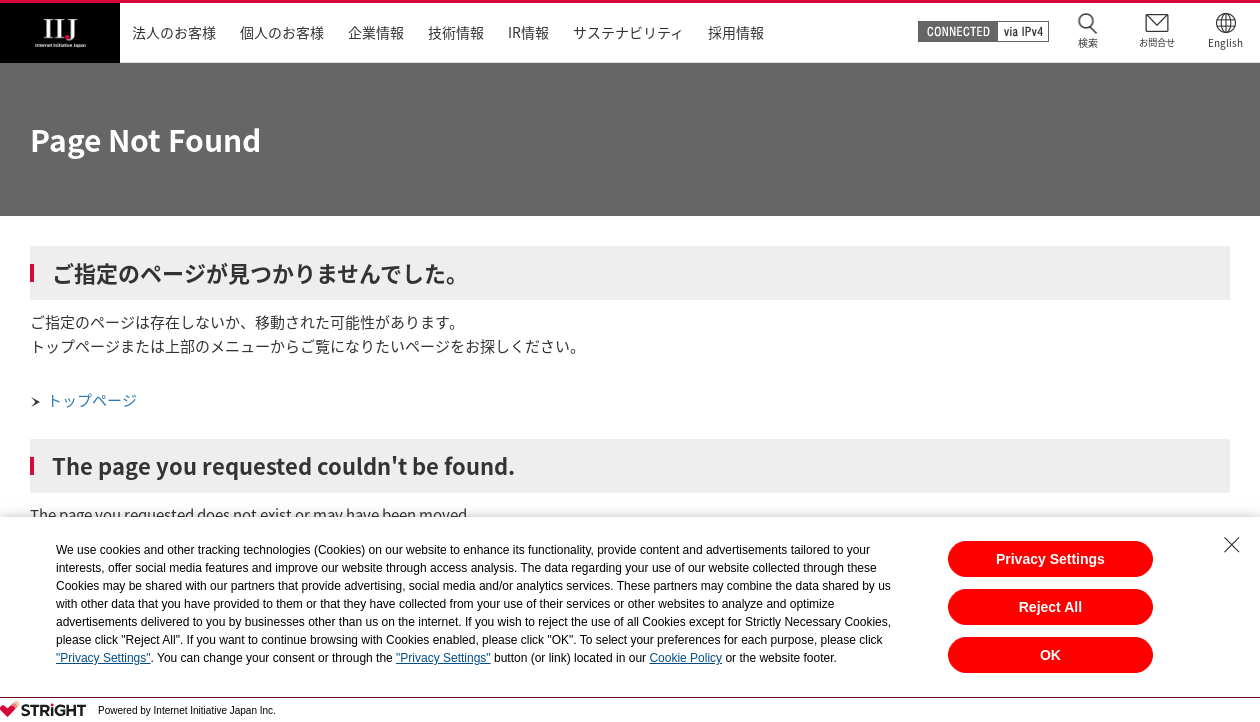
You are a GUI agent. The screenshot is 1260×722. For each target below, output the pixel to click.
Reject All (1050, 607)
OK (1050, 655)
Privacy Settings (1050, 559)
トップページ (92, 400)
